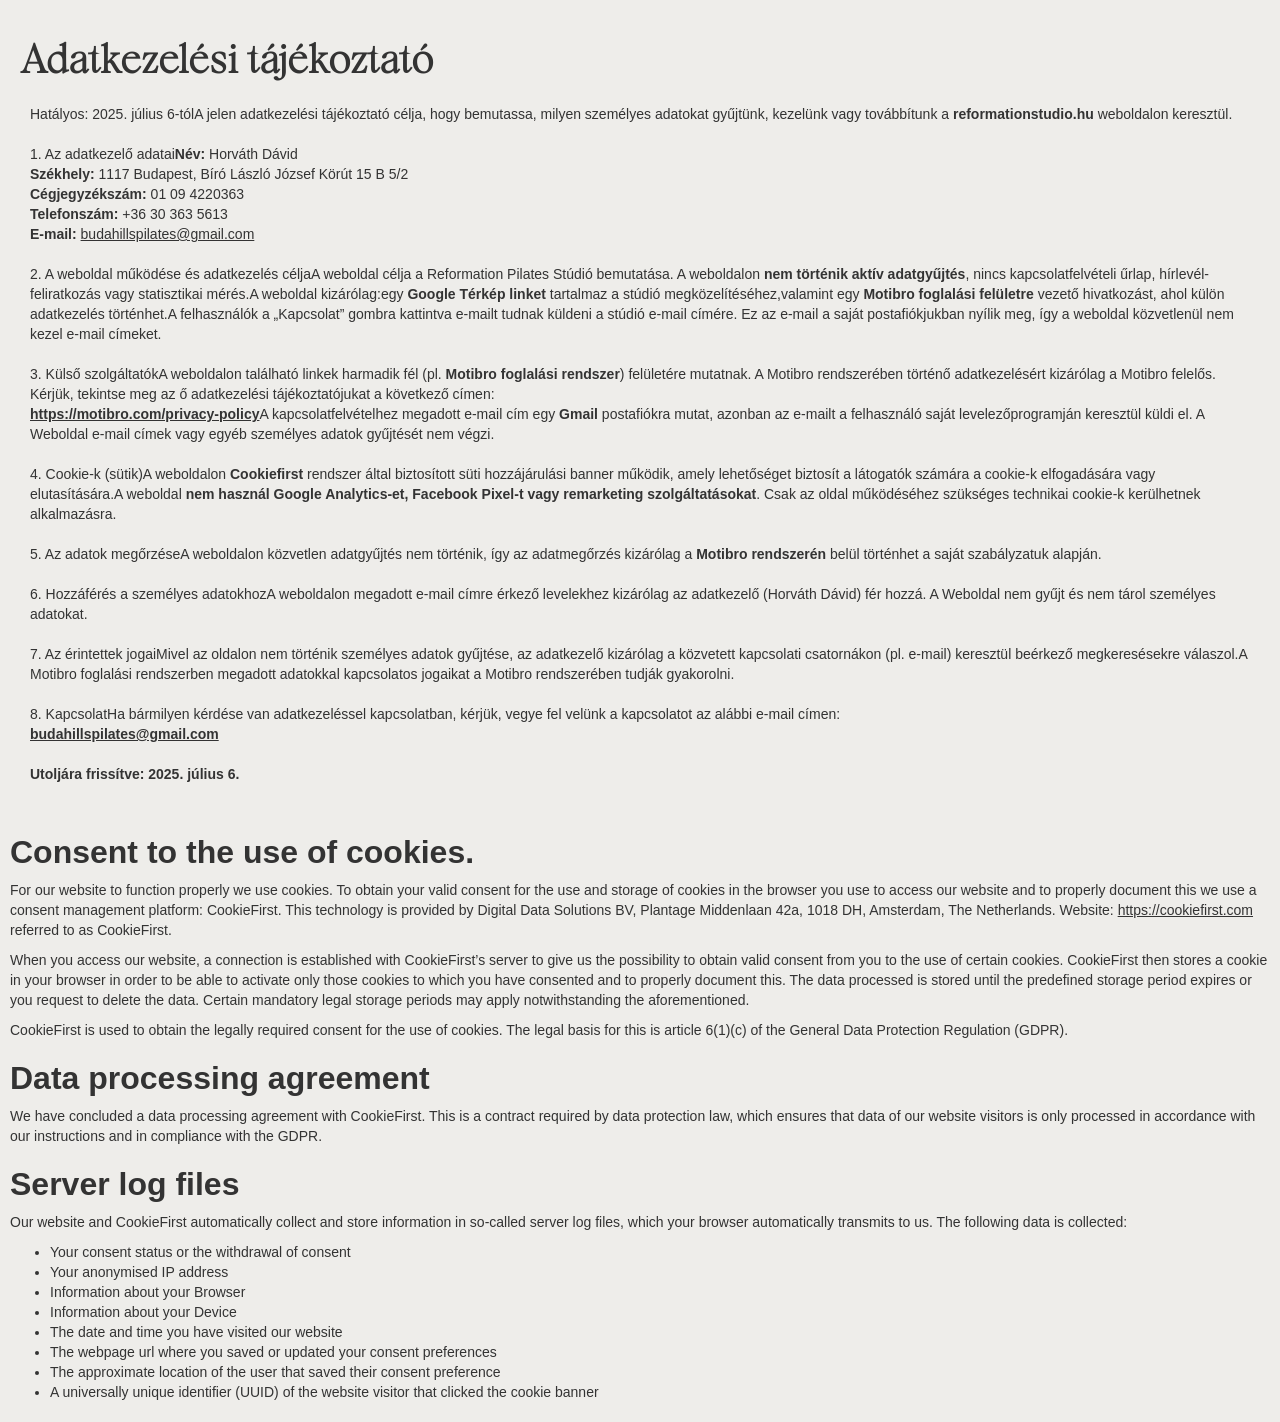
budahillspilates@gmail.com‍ (168, 234)
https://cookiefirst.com (1185, 910)
